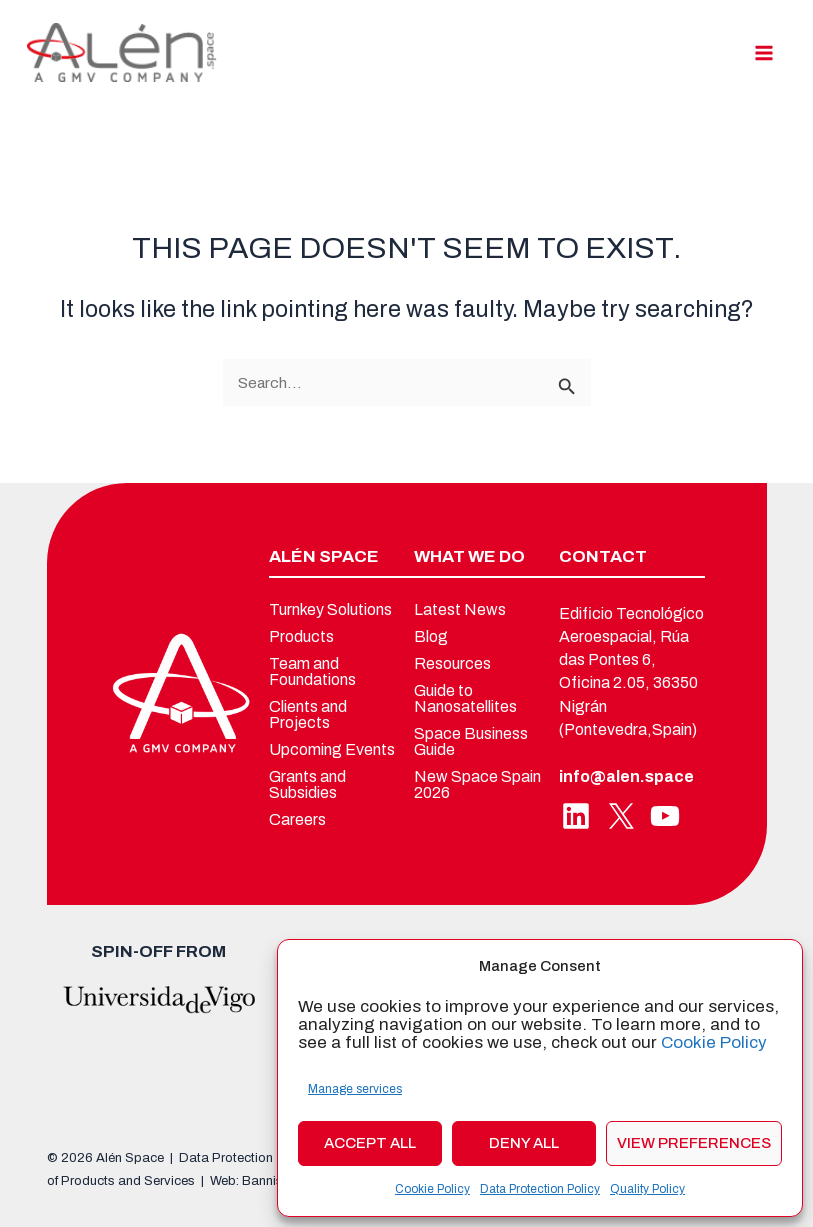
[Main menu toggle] (764, 52)
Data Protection (226, 1158)
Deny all (524, 1143)
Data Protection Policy (540, 1189)
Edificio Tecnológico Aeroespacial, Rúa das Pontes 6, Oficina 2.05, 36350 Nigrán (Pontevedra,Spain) (631, 671)
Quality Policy (647, 1189)
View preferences (694, 1143)
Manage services (355, 1089)
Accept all (370, 1143)
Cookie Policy (714, 1042)
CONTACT (603, 556)
